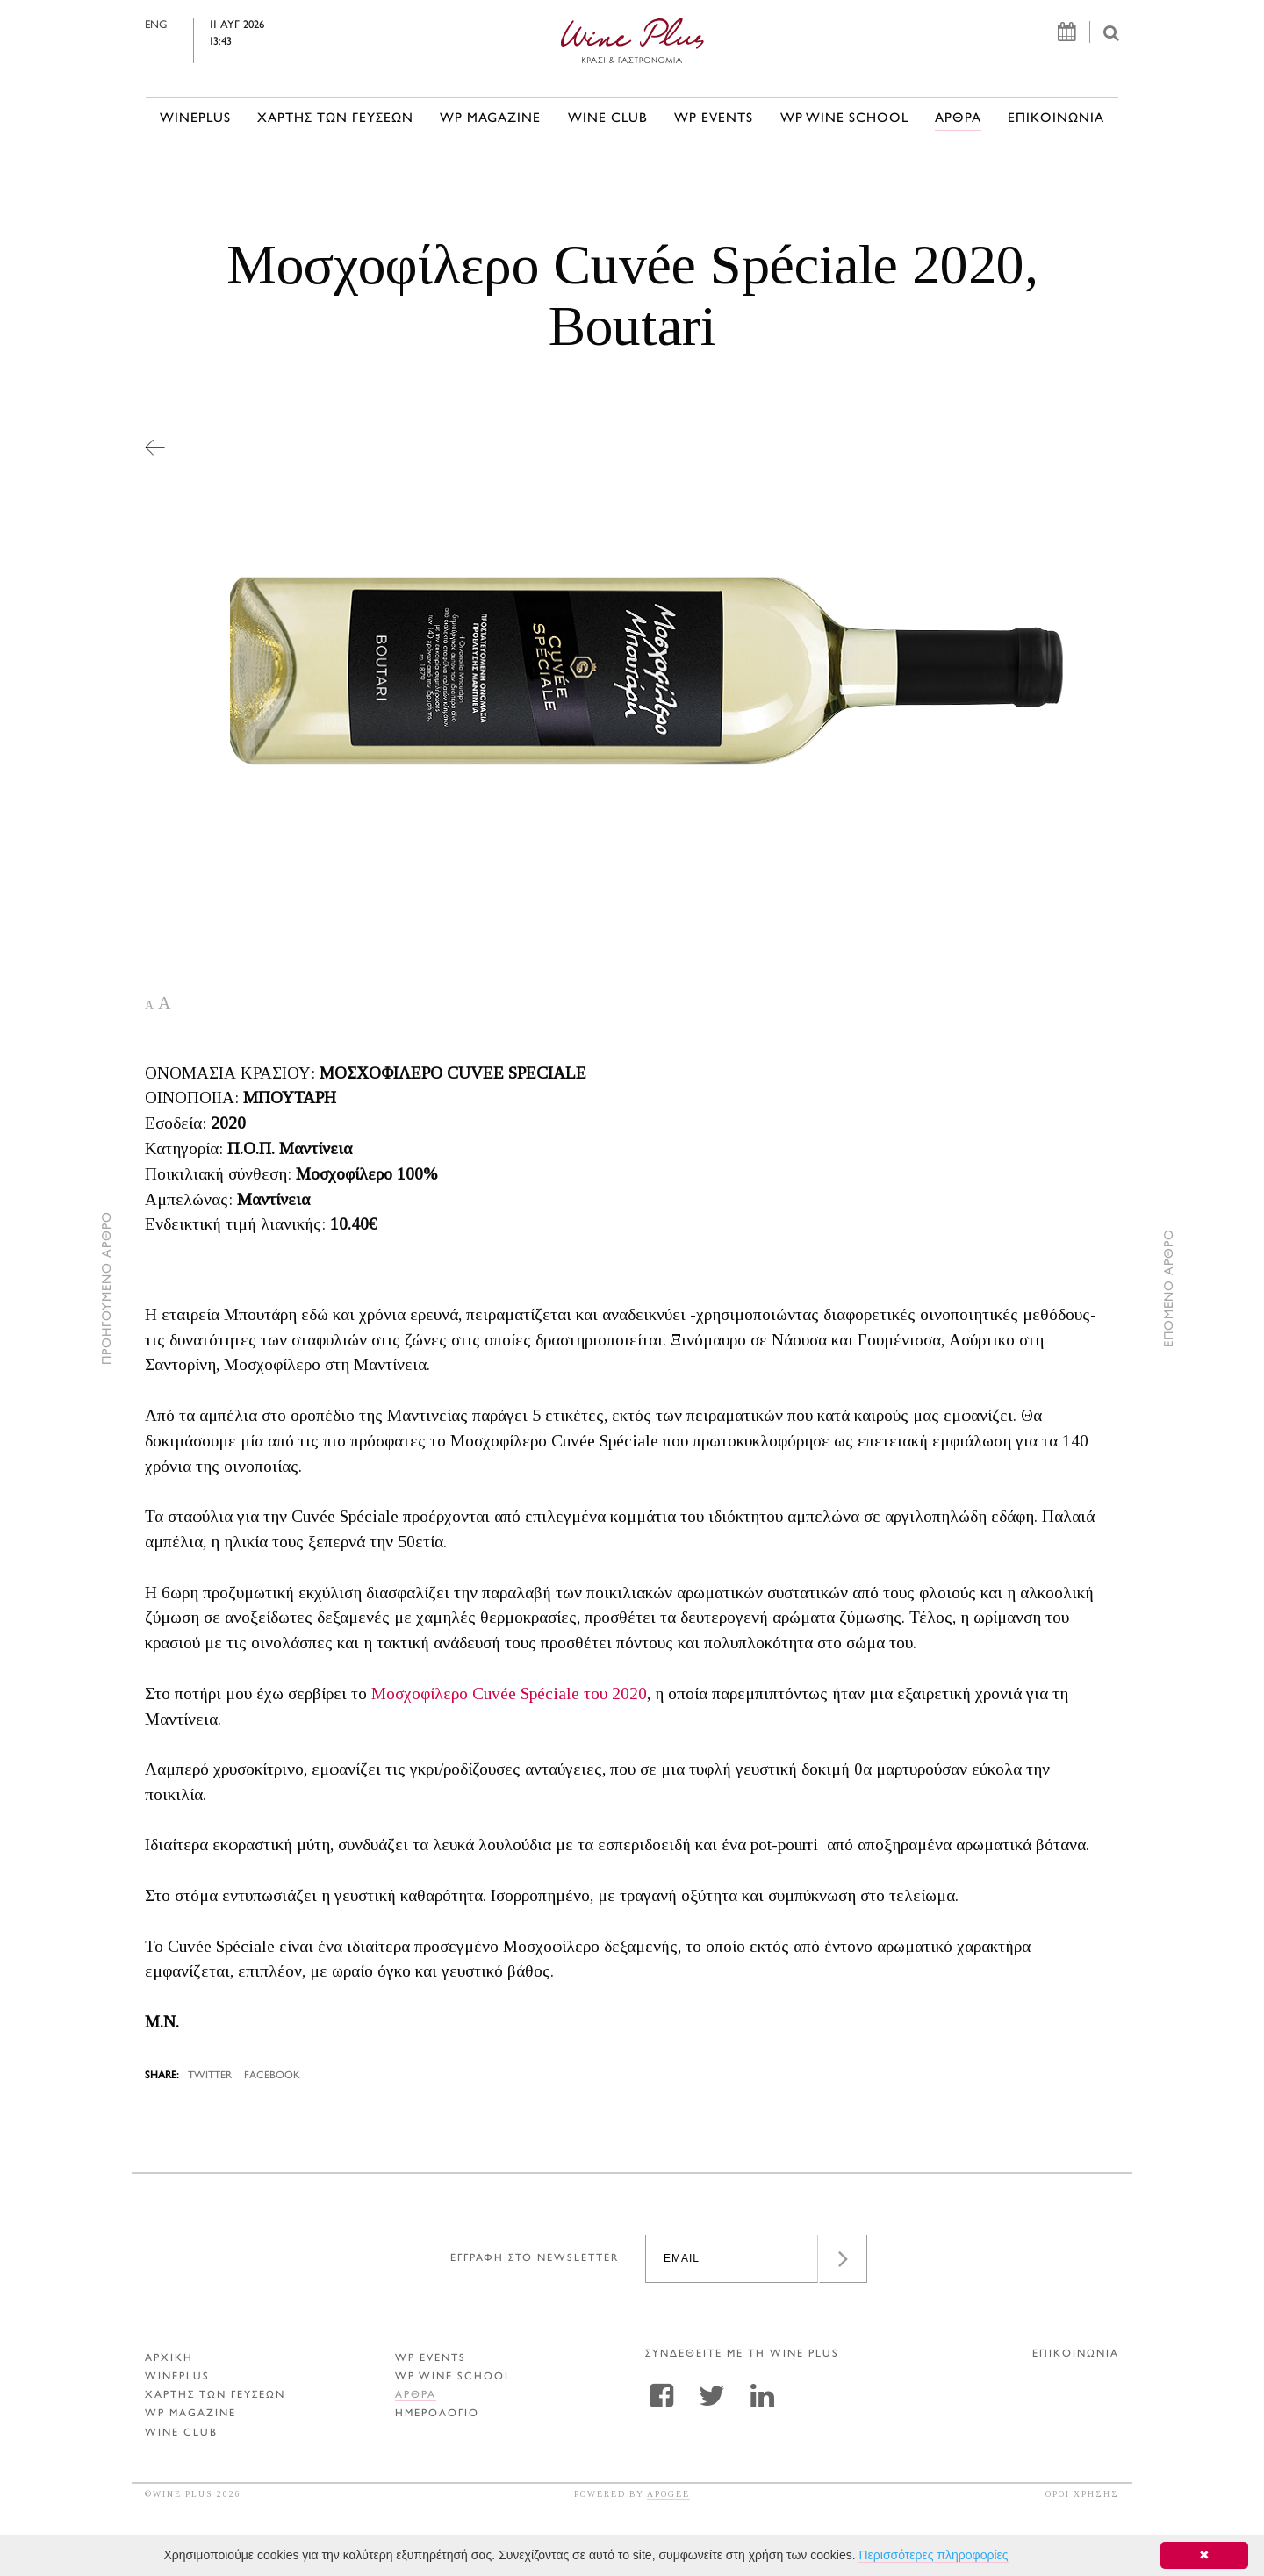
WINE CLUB (608, 119)
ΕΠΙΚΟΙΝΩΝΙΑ (1056, 119)
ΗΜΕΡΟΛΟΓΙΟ (437, 2414)
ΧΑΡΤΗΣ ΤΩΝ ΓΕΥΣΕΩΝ (335, 119)
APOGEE (668, 2494)
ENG (194, 25)
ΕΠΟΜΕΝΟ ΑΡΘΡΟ (1169, 1288)
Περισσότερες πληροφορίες (933, 2555)
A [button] (149, 1005)
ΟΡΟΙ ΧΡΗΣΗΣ (1082, 2494)
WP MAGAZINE (490, 119)
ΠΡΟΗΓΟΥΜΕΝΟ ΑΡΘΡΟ (107, 1288)
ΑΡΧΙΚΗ (169, 2359)
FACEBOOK (272, 2076)
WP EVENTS (713, 119)
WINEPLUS (195, 119)
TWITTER (210, 2076)
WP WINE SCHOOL (844, 119)
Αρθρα (958, 119)
